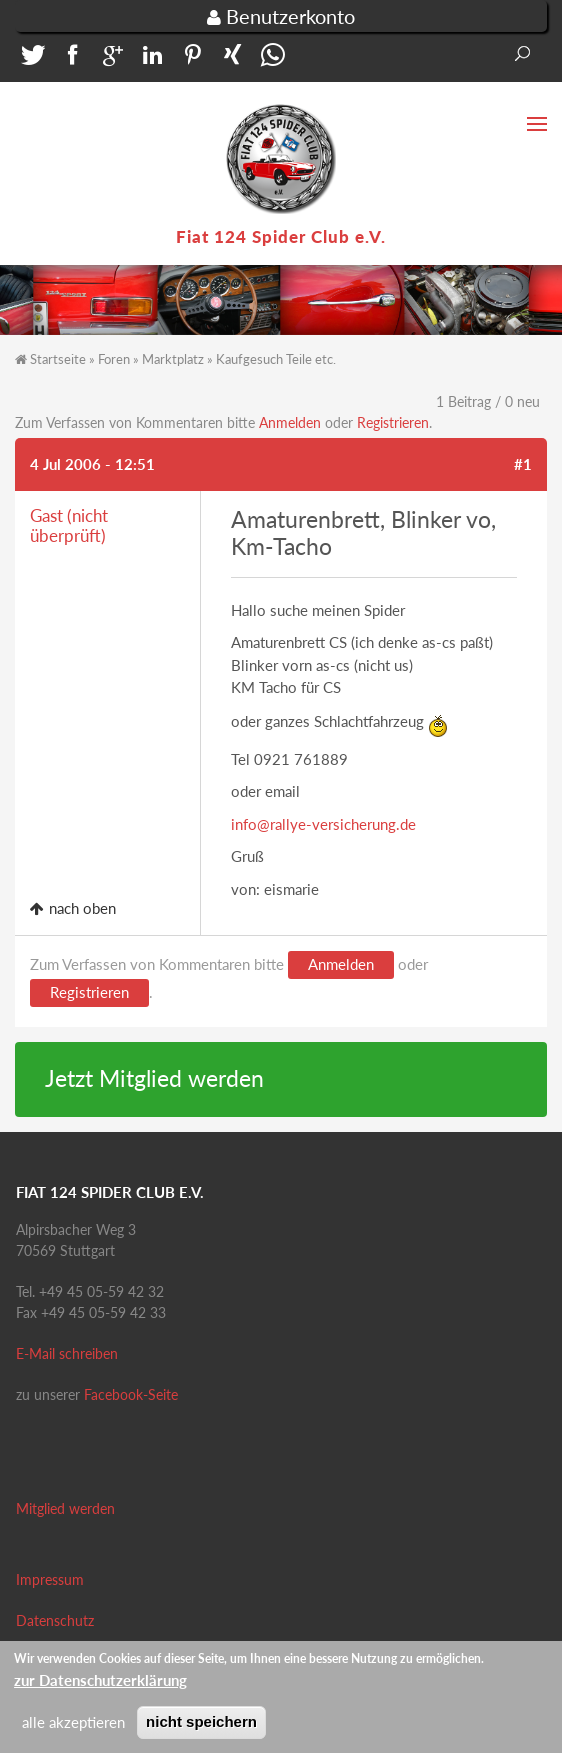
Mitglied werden (65, 1508)
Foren (114, 359)
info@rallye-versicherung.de (323, 824)
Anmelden (290, 422)
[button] (30, 59)
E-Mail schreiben (67, 1353)
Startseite (58, 359)
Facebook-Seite (131, 1394)
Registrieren (393, 422)
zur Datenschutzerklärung (100, 1685)
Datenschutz (55, 1620)
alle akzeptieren (73, 1728)
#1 (523, 464)
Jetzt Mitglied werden (154, 1078)
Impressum (50, 1579)
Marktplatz (173, 359)
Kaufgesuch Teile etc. (276, 359)
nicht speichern (201, 1727)
